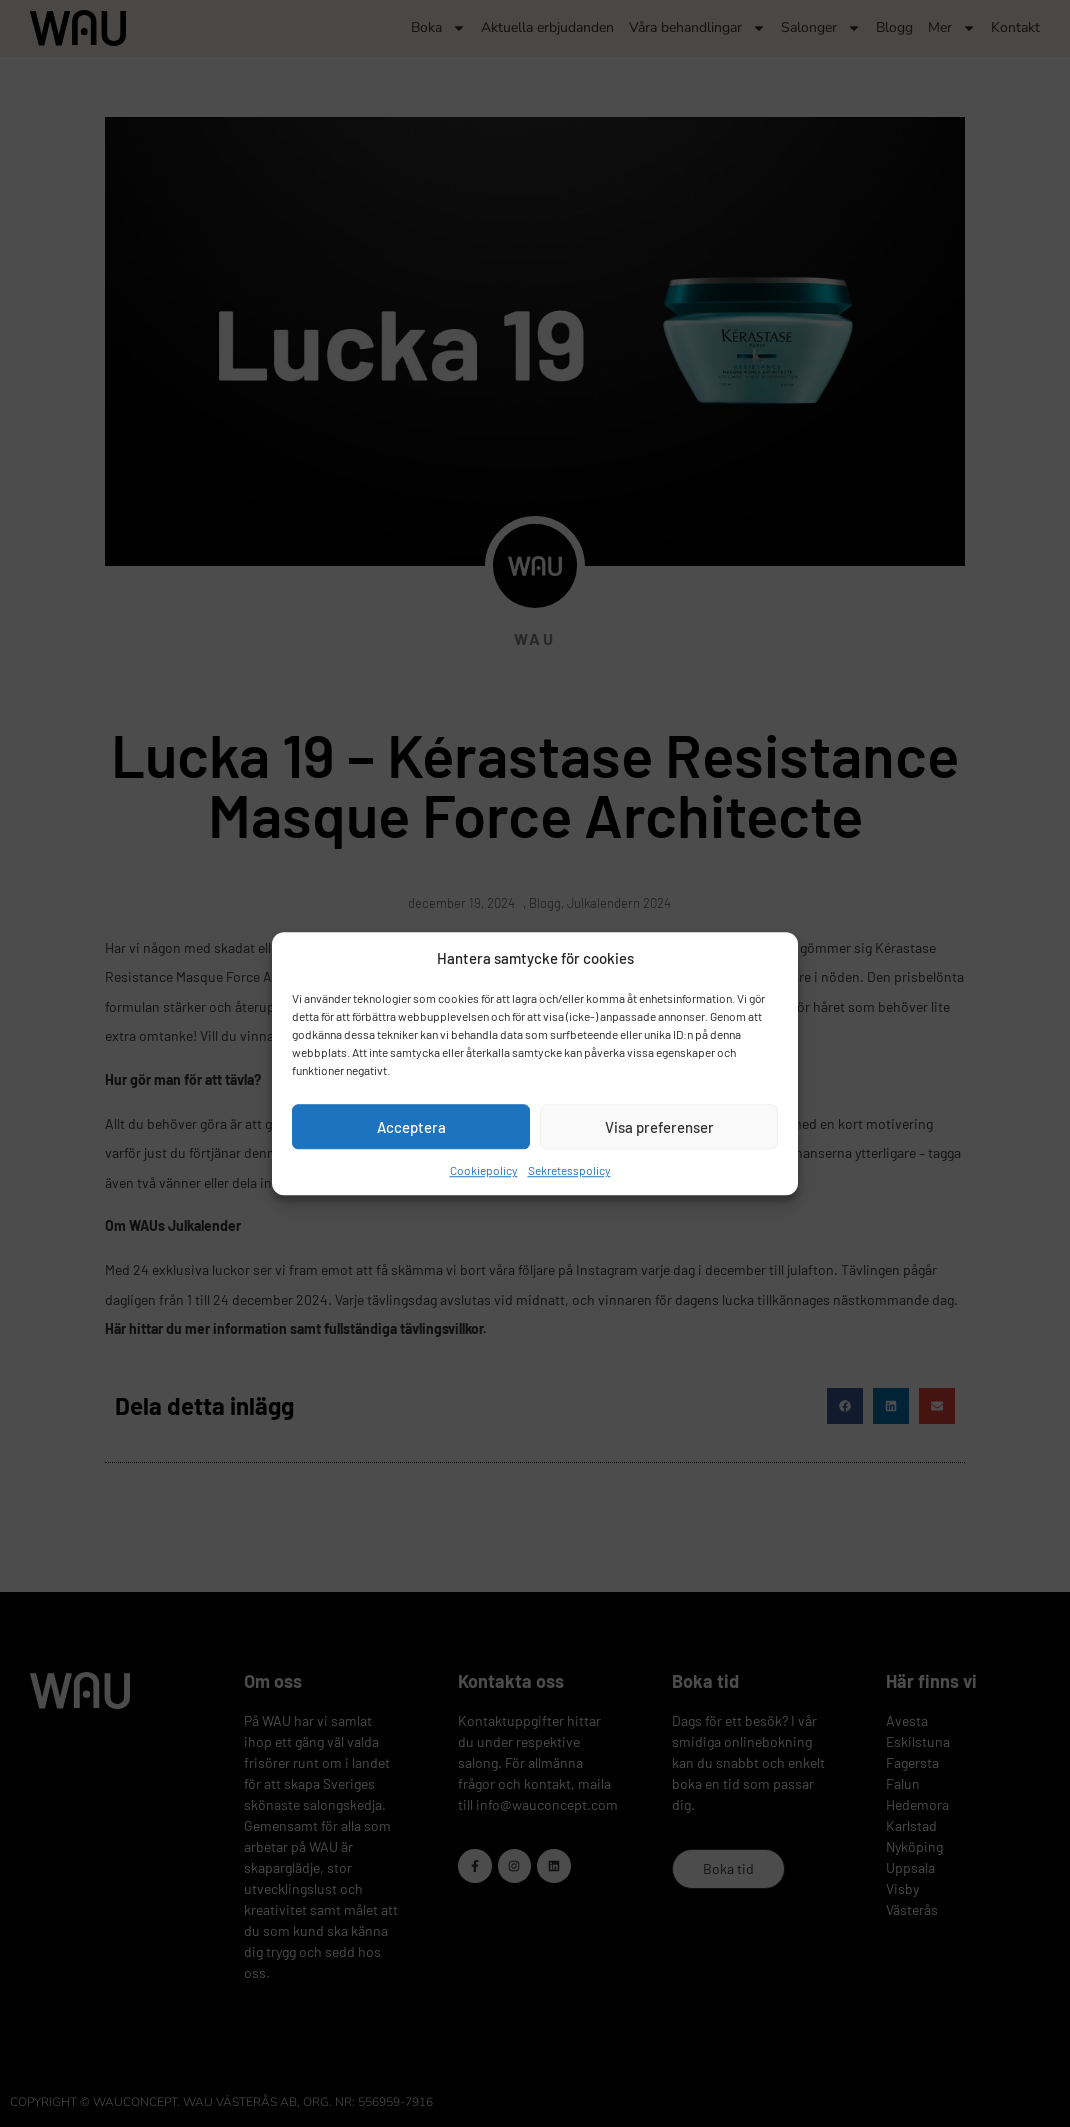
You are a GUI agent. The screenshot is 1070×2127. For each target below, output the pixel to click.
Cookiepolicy (484, 1170)
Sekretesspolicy (569, 1170)
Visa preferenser (659, 1127)
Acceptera (411, 1127)
